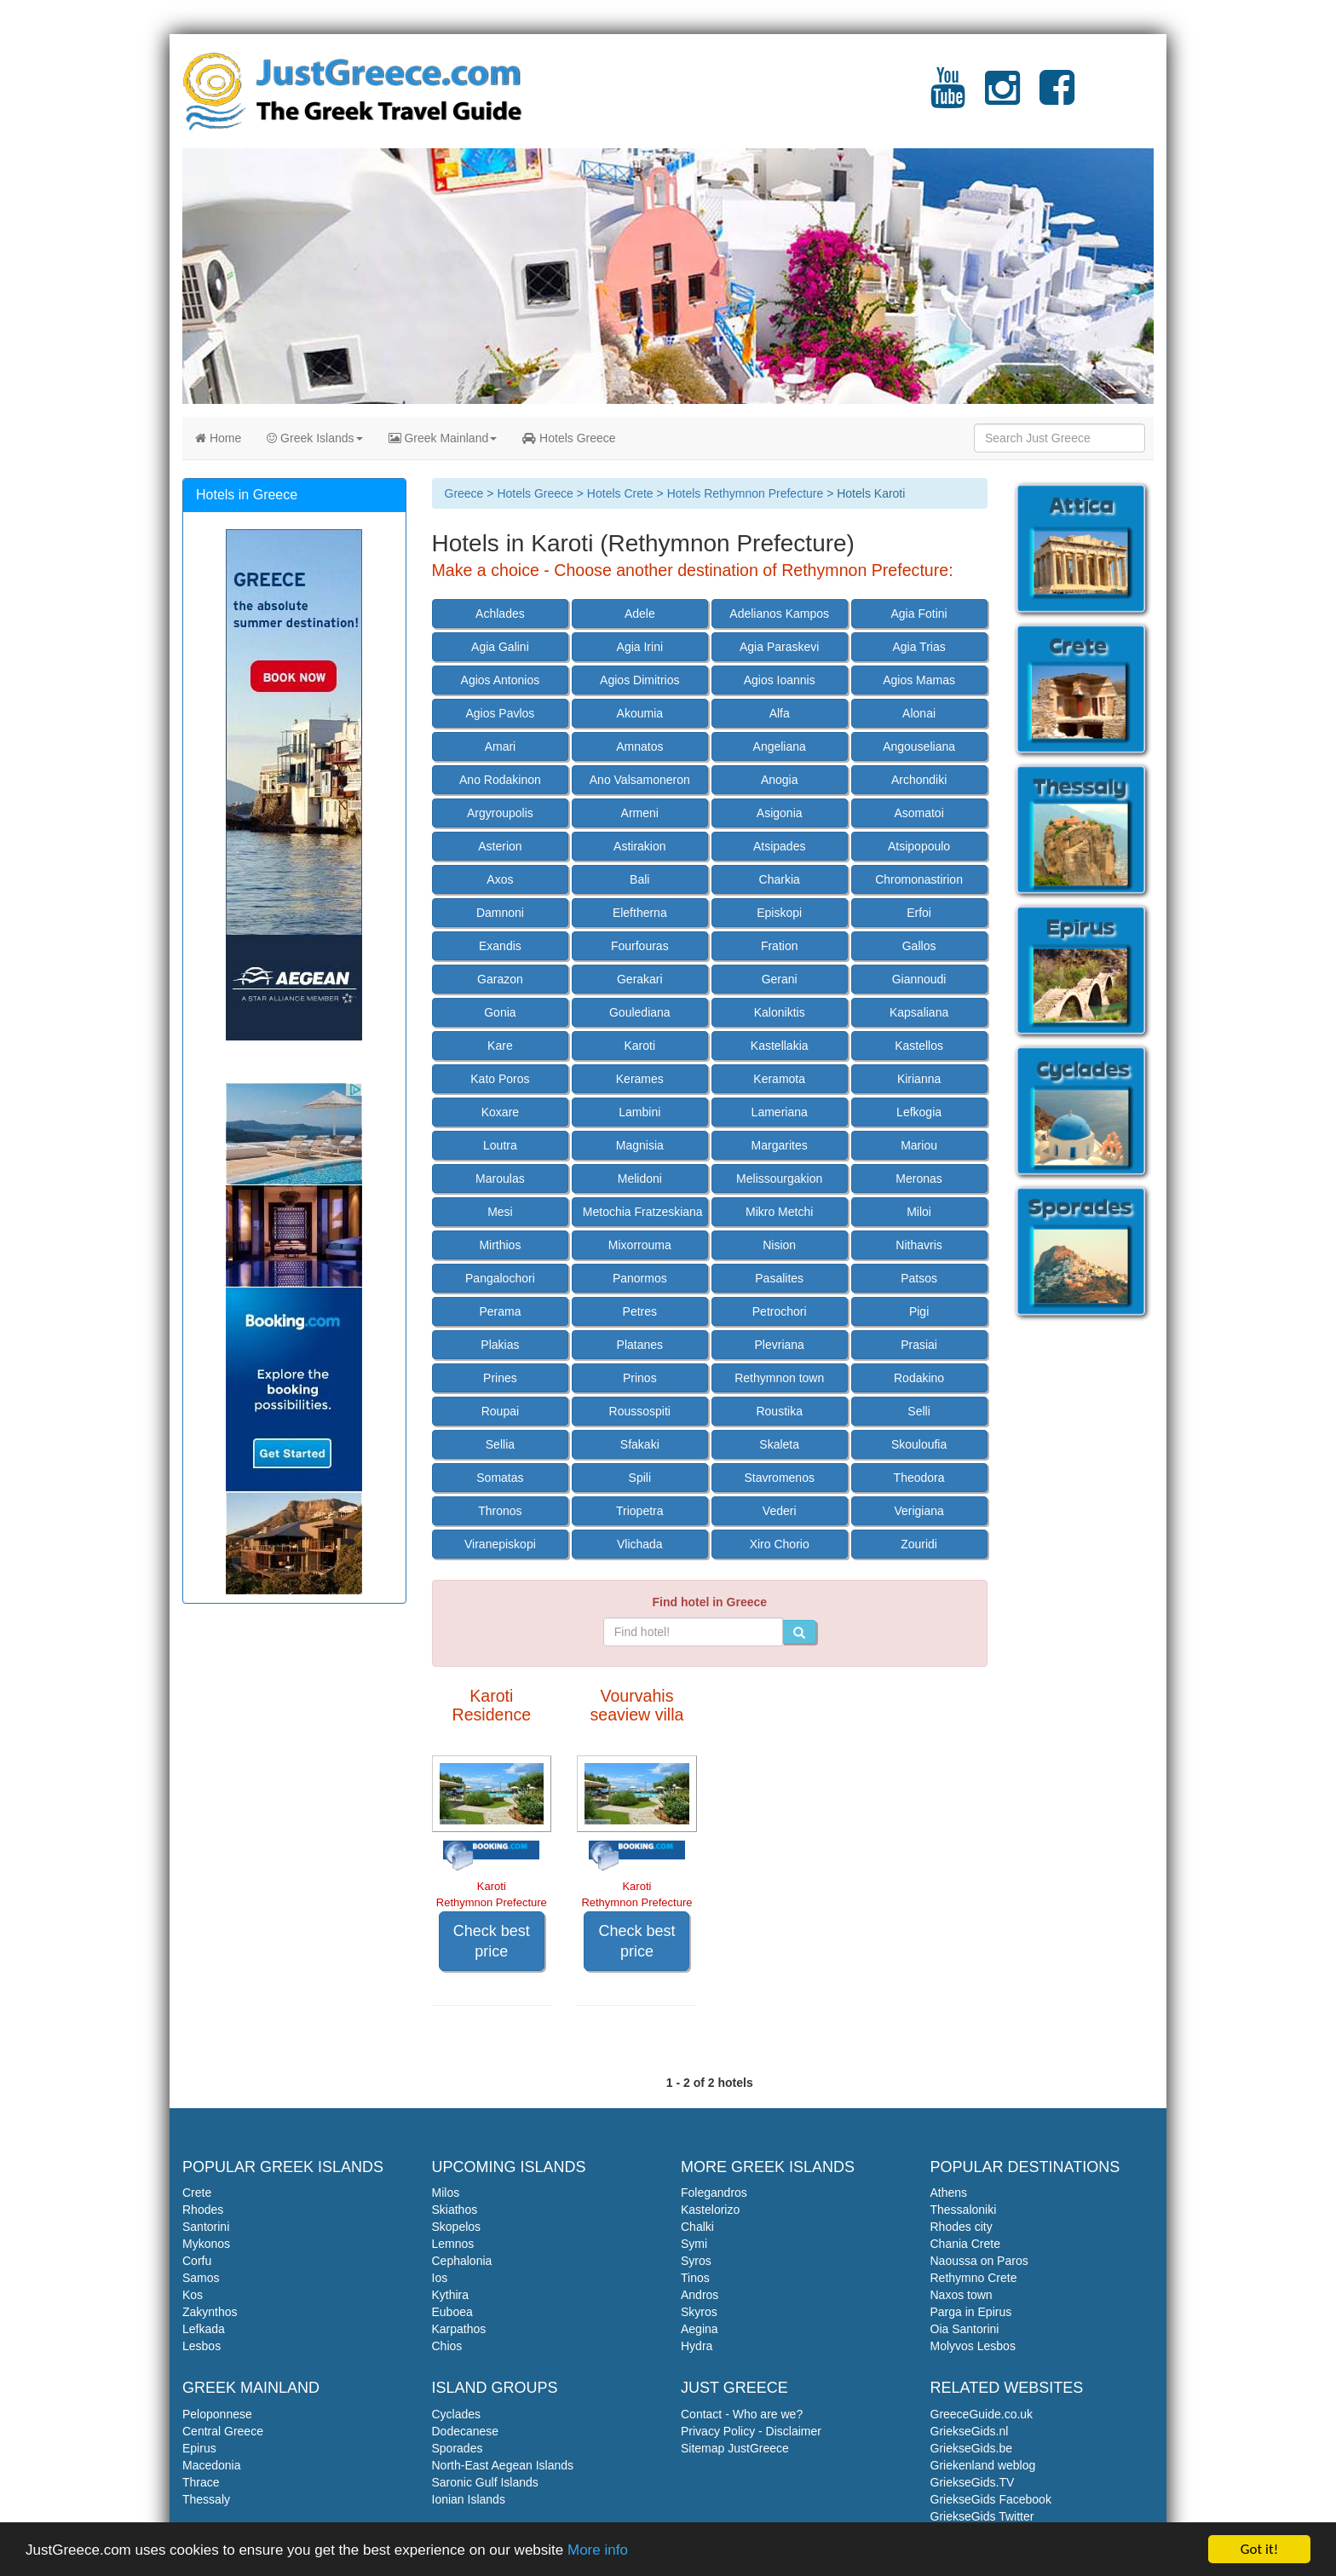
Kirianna (919, 1079)
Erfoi (919, 912)
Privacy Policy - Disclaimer (751, 2431)
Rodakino (919, 1378)
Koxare (500, 1112)
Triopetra (640, 1511)
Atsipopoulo (919, 846)
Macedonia (211, 2465)
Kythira (450, 2295)
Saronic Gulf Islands (485, 2482)
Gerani (780, 979)
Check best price (491, 1941)
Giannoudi (919, 979)
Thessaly (206, 2499)
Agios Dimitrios (639, 680)
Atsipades (779, 846)
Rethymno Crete (973, 2278)
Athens (949, 2192)
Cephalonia (462, 2261)
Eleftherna (640, 912)
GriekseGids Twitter (982, 2516)
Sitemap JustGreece (735, 2448)
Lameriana (780, 1112)
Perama (500, 1311)
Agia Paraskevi (779, 647)
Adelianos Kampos (779, 613)
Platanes (640, 1344)
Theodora (919, 1477)
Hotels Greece (568, 438)
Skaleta (779, 1444)
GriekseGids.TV (972, 2482)
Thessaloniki (963, 2209)
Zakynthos (210, 2312)
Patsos (919, 1278)
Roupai (500, 1411)
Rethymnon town (779, 1378)
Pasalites (779, 1278)
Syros (696, 2261)
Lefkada (203, 2329)
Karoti (640, 1045)
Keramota (779, 1079)
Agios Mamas (919, 680)
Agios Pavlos (499, 713)
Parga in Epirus (971, 2312)
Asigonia (780, 813)
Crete (196, 2192)
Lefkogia (919, 1112)
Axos (500, 879)
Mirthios (500, 1245)
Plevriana (779, 1344)
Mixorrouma (639, 1245)
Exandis (500, 946)
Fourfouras (640, 946)
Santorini (205, 2226)
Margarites (780, 1145)
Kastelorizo (710, 2209)
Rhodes (202, 2209)
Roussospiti (640, 1411)
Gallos (919, 946)
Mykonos (206, 2243)
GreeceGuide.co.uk (982, 2414)
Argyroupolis (500, 813)
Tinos (695, 2278)
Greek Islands (314, 438)
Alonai (919, 713)
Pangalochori (500, 1278)
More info (597, 2551)
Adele (640, 613)
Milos (446, 2192)
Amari (500, 746)
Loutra (500, 1145)
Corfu (196, 2261)
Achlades (500, 613)
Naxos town (961, 2295)
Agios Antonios (500, 680)
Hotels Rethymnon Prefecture (745, 493)
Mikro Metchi (779, 1212)
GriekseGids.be (971, 2448)
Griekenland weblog (983, 2465)
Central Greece (222, 2431)
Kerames (640, 1079)
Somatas (499, 1477)
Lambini (639, 1112)
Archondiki (919, 780)
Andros (699, 2295)
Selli (918, 1411)
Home (218, 438)
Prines (500, 1378)
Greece (464, 493)
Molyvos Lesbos (973, 2346)
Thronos (499, 1511)
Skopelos (456, 2226)
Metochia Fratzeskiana (643, 1212)
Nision (779, 1245)
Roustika (779, 1411)
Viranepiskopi (500, 1544)
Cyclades (456, 2414)
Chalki (697, 2226)
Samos (201, 2278)
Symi (694, 2243)
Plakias (500, 1344)
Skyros (699, 2312)
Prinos (640, 1378)
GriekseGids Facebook (990, 2499)
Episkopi (779, 912)
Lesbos (201, 2346)
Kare (500, 1045)
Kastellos (919, 1045)
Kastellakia (780, 1045)
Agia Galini (500, 647)
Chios (447, 2346)
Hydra (696, 2346)
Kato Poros (499, 1079)
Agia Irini (640, 647)
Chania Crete (965, 2243)
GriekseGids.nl (969, 2431)
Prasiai (919, 1344)
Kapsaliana (919, 1012)
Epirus (199, 2448)
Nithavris (918, 1245)
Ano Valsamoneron (640, 780)
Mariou (919, 1145)
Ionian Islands (468, 2499)
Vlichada (640, 1544)
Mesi (500, 1212)
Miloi (919, 1212)
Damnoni (500, 912)
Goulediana (640, 1012)
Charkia (779, 879)
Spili (640, 1477)
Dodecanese (465, 2431)
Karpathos (459, 2329)
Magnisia (640, 1145)
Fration (779, 946)
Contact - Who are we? (742, 2414)
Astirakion (639, 846)
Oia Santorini (964, 2329)
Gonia (499, 1012)
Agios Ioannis (779, 680)
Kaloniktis (779, 1012)
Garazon (500, 979)
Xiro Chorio (779, 1544)
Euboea (452, 2312)
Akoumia (640, 713)
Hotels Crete (620, 493)
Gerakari (640, 979)
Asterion (499, 846)
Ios (440, 2278)
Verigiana (918, 1511)
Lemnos (453, 2243)
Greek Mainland (443, 438)
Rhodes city (961, 2226)
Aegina (699, 2329)
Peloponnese (217, 2414)
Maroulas (500, 1178)
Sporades (457, 2448)
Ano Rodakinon (500, 780)
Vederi (780, 1511)
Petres (640, 1311)
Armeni (640, 813)
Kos (192, 2295)
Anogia (779, 780)
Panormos (640, 1278)
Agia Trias (918, 647)
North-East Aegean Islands (503, 2465)
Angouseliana (919, 746)
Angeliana (779, 746)
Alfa (779, 713)
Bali (639, 879)
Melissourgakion (779, 1178)
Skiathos (455, 2209)
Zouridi (919, 1544)
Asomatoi (918, 813)
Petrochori (779, 1311)
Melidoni (640, 1178)
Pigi (919, 1311)
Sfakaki (639, 1444)
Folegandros (714, 2192)
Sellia (500, 1444)
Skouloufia (919, 1444)
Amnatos (639, 746)
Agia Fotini (919, 613)
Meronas (918, 1178)
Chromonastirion (919, 879)
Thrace (201, 2482)
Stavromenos (779, 1477)
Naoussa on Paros (979, 2261)
